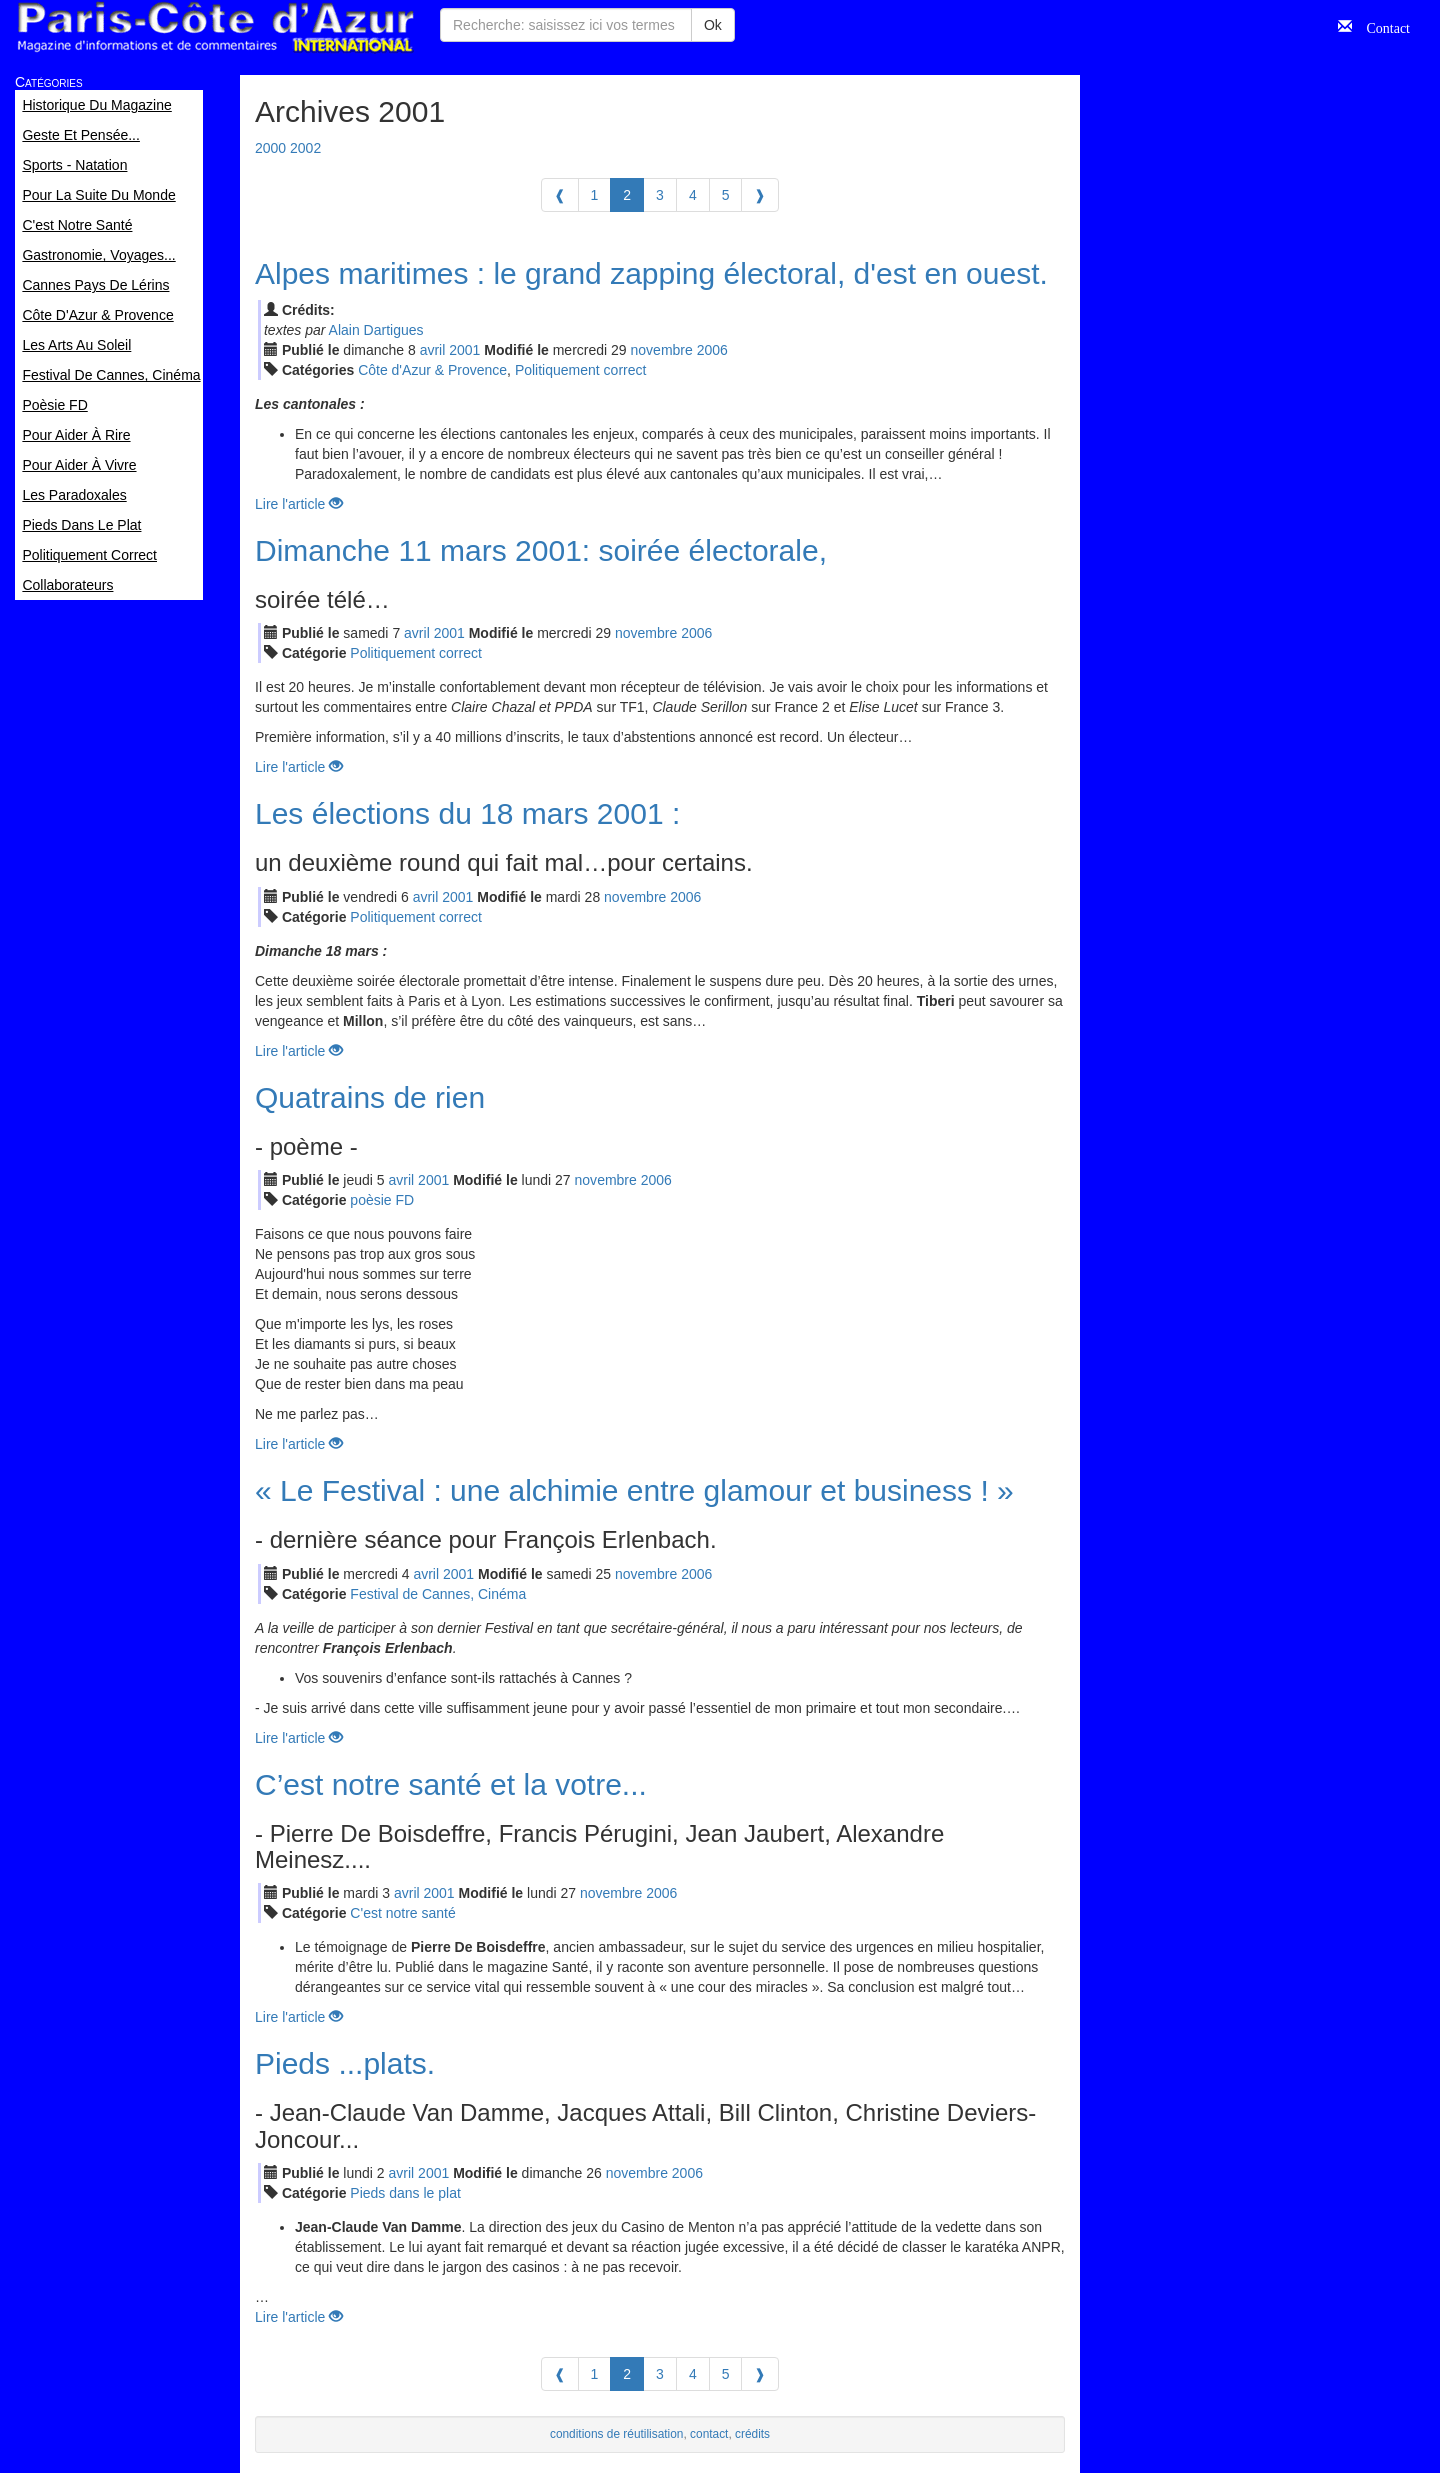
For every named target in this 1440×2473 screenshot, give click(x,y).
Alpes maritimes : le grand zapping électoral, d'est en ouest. (651, 273)
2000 (270, 148)
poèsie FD (382, 1200)
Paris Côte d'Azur (215, 27)
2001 (464, 350)
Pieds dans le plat (405, 2193)
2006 (712, 350)
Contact (1381, 26)
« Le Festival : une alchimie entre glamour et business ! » (634, 1490)
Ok (713, 25)
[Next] (760, 195)
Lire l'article (299, 504)
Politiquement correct (581, 370)
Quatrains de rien (370, 1097)
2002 (305, 148)
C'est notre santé (402, 1913)
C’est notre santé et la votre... (451, 1784)
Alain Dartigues (376, 330)
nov (662, 350)
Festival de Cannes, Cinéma (438, 1594)
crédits (752, 2434)
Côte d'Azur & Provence (432, 370)
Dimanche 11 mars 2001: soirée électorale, (541, 550)
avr (433, 350)
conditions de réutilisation (617, 2434)
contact (709, 2434)
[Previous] (560, 195)
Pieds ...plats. (345, 2063)
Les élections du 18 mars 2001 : (467, 813)
